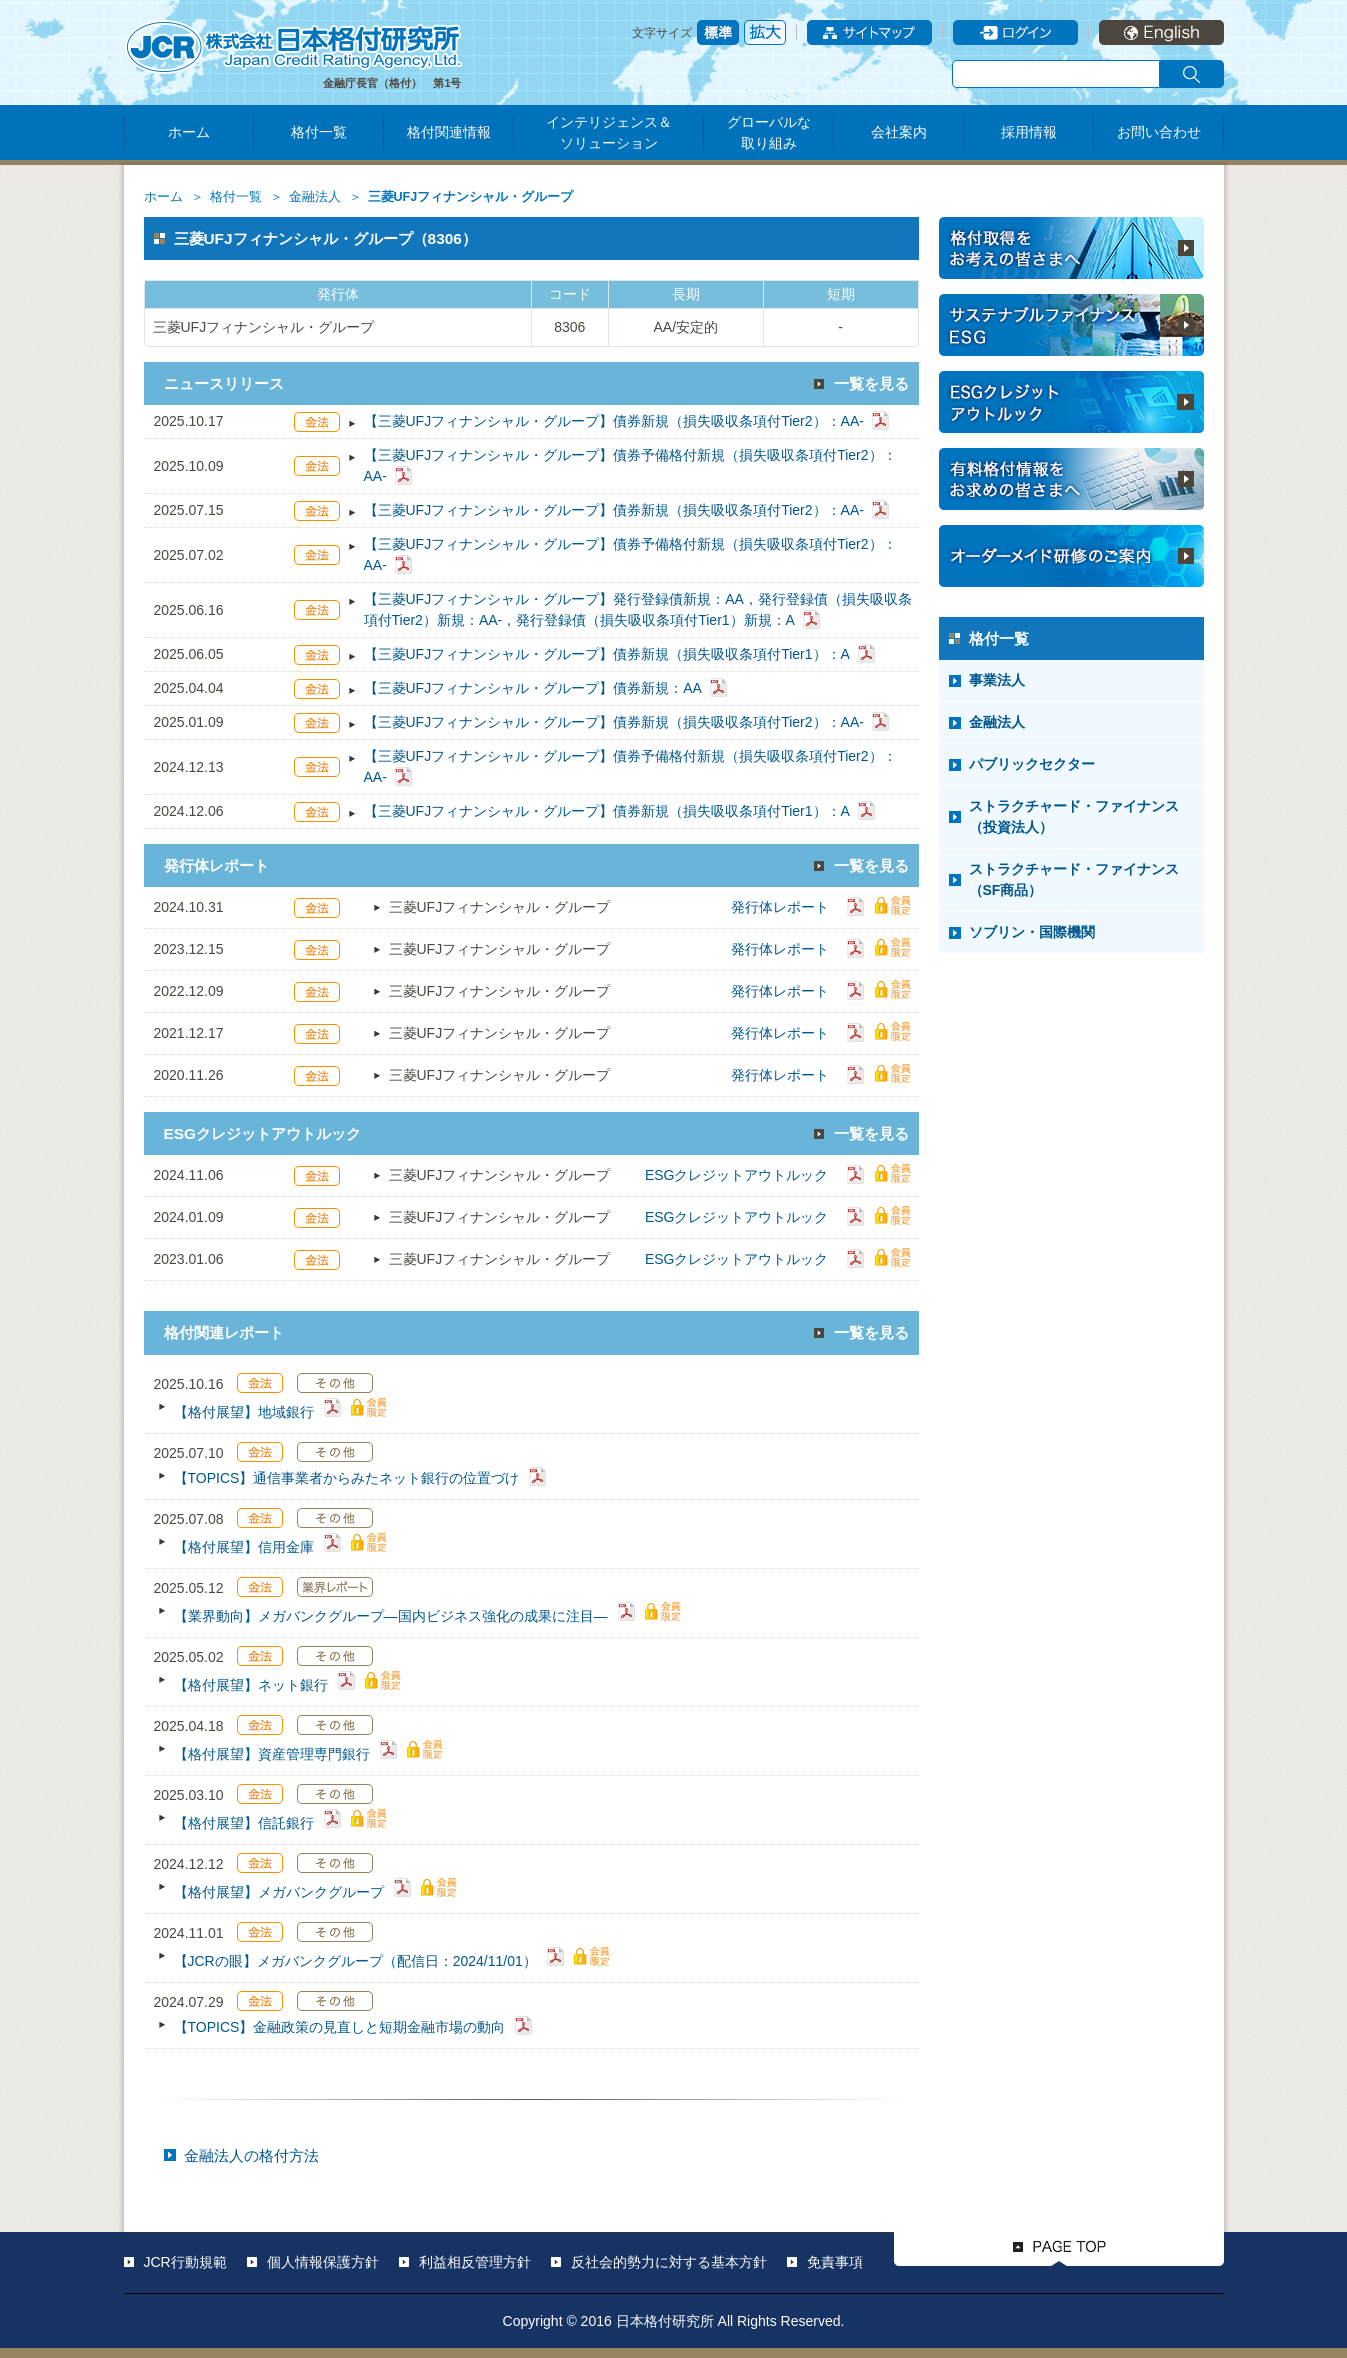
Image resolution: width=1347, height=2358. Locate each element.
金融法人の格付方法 (251, 2155)
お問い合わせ (1159, 132)
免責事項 (835, 2262)
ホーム (189, 132)
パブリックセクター (1032, 764)
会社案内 (899, 132)
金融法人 (315, 197)
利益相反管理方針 (475, 2262)
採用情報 (1029, 132)
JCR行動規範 (185, 2262)
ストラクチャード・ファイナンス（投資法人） (1074, 816)
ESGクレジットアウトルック (737, 1175)
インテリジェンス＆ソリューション (609, 132)
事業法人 (997, 680)
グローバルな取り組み (769, 132)
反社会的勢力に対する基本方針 (669, 2262)
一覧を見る (871, 383)
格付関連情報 (449, 132)
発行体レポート (780, 907)
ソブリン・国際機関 (1032, 932)
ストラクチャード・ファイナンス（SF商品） (1074, 879)
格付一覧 (319, 132)
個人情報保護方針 (323, 2262)
